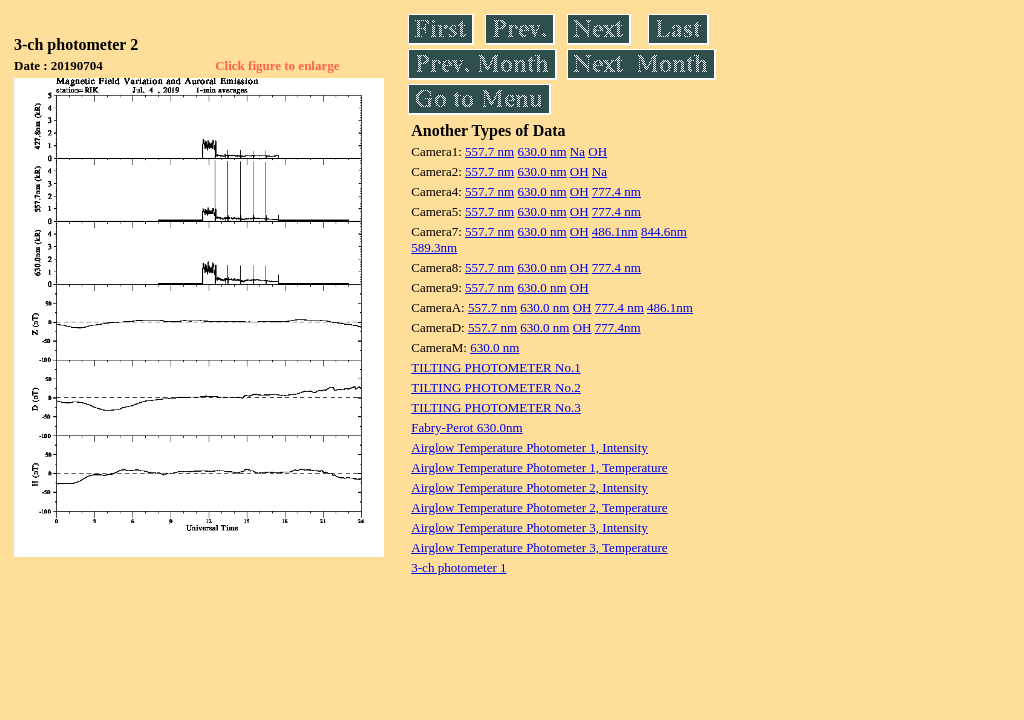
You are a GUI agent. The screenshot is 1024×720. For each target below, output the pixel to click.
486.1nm (615, 231)
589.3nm (434, 247)
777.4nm (618, 327)
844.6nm (664, 231)
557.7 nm (489, 151)
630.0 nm (541, 151)
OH (597, 151)
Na (577, 151)
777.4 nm (616, 191)
